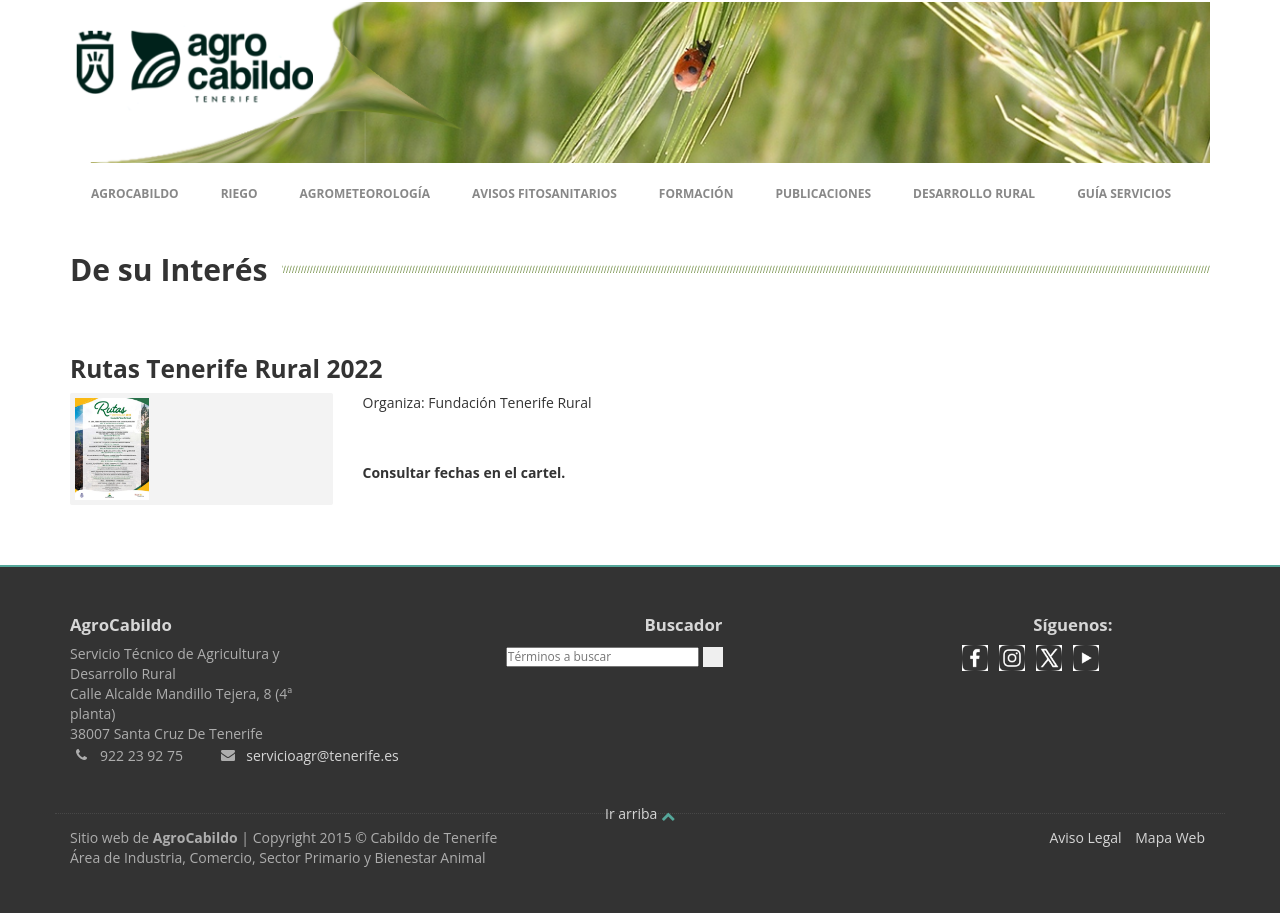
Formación (696, 193)
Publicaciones (823, 193)
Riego (239, 193)
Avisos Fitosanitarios (544, 193)
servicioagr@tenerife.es (322, 755)
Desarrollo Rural (974, 193)
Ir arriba (640, 813)
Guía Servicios (1124, 193)
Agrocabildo (135, 193)
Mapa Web (1170, 837)
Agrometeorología (364, 193)
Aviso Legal (1085, 837)
